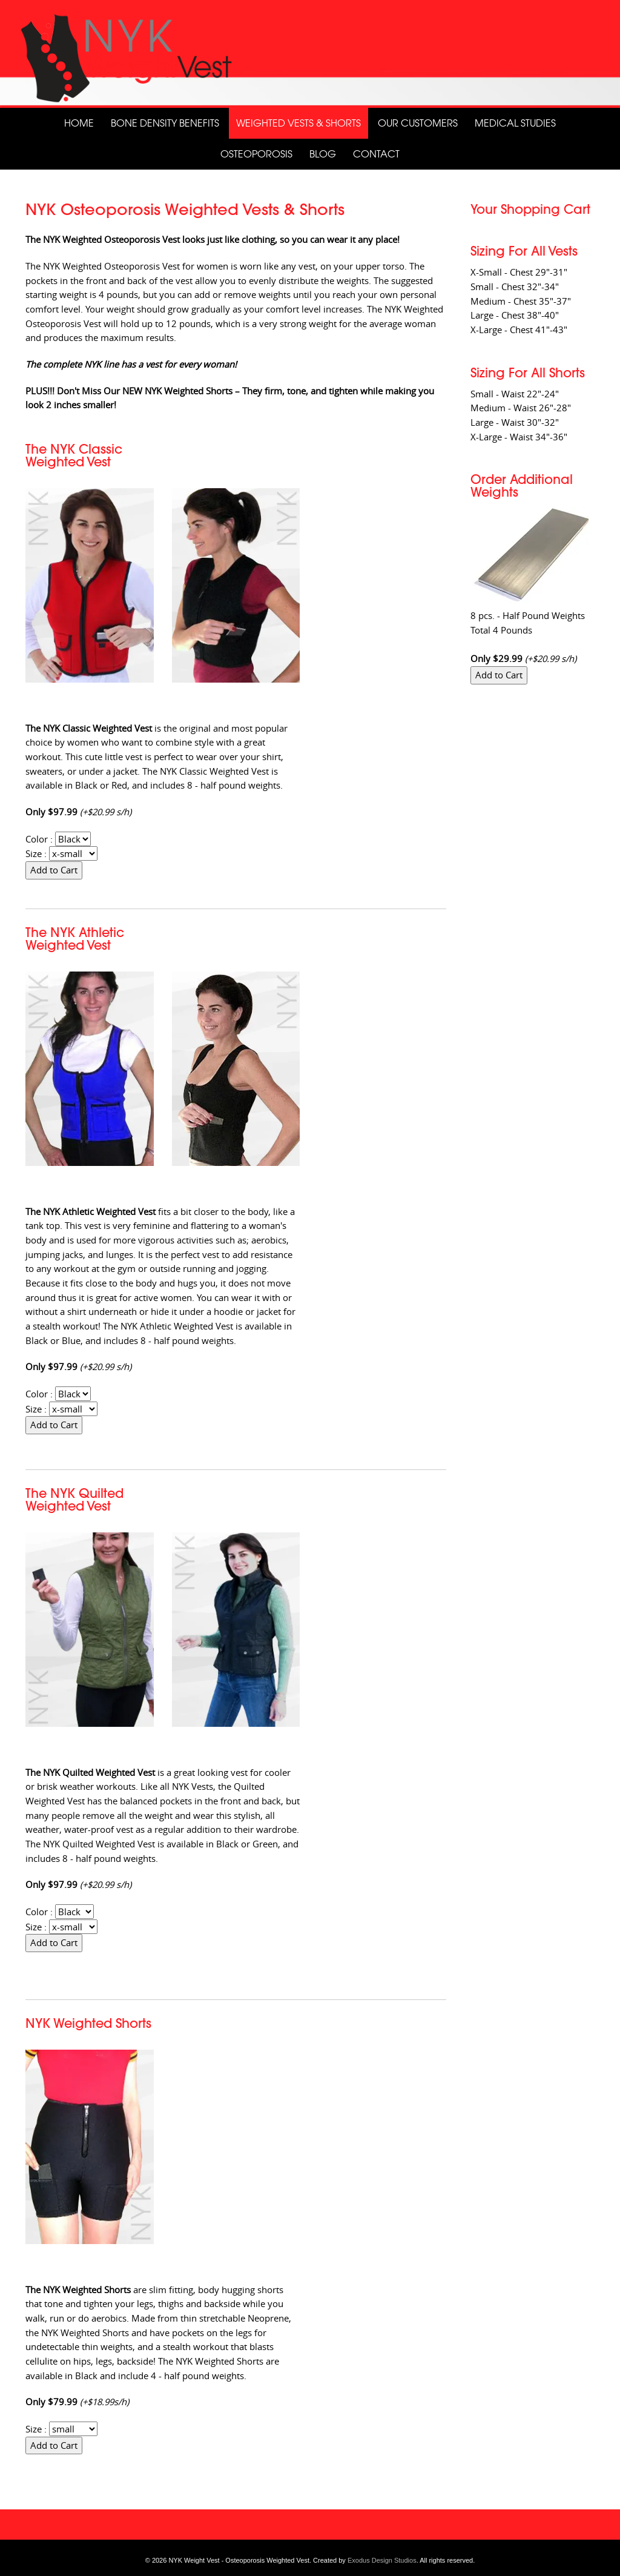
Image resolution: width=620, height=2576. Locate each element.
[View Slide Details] (310, 54)
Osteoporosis (256, 154)
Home (79, 123)
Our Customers (418, 123)
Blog (322, 154)
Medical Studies (515, 123)
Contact (376, 154)
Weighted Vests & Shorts (298, 123)
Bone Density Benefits (165, 123)
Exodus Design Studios (382, 2560)
